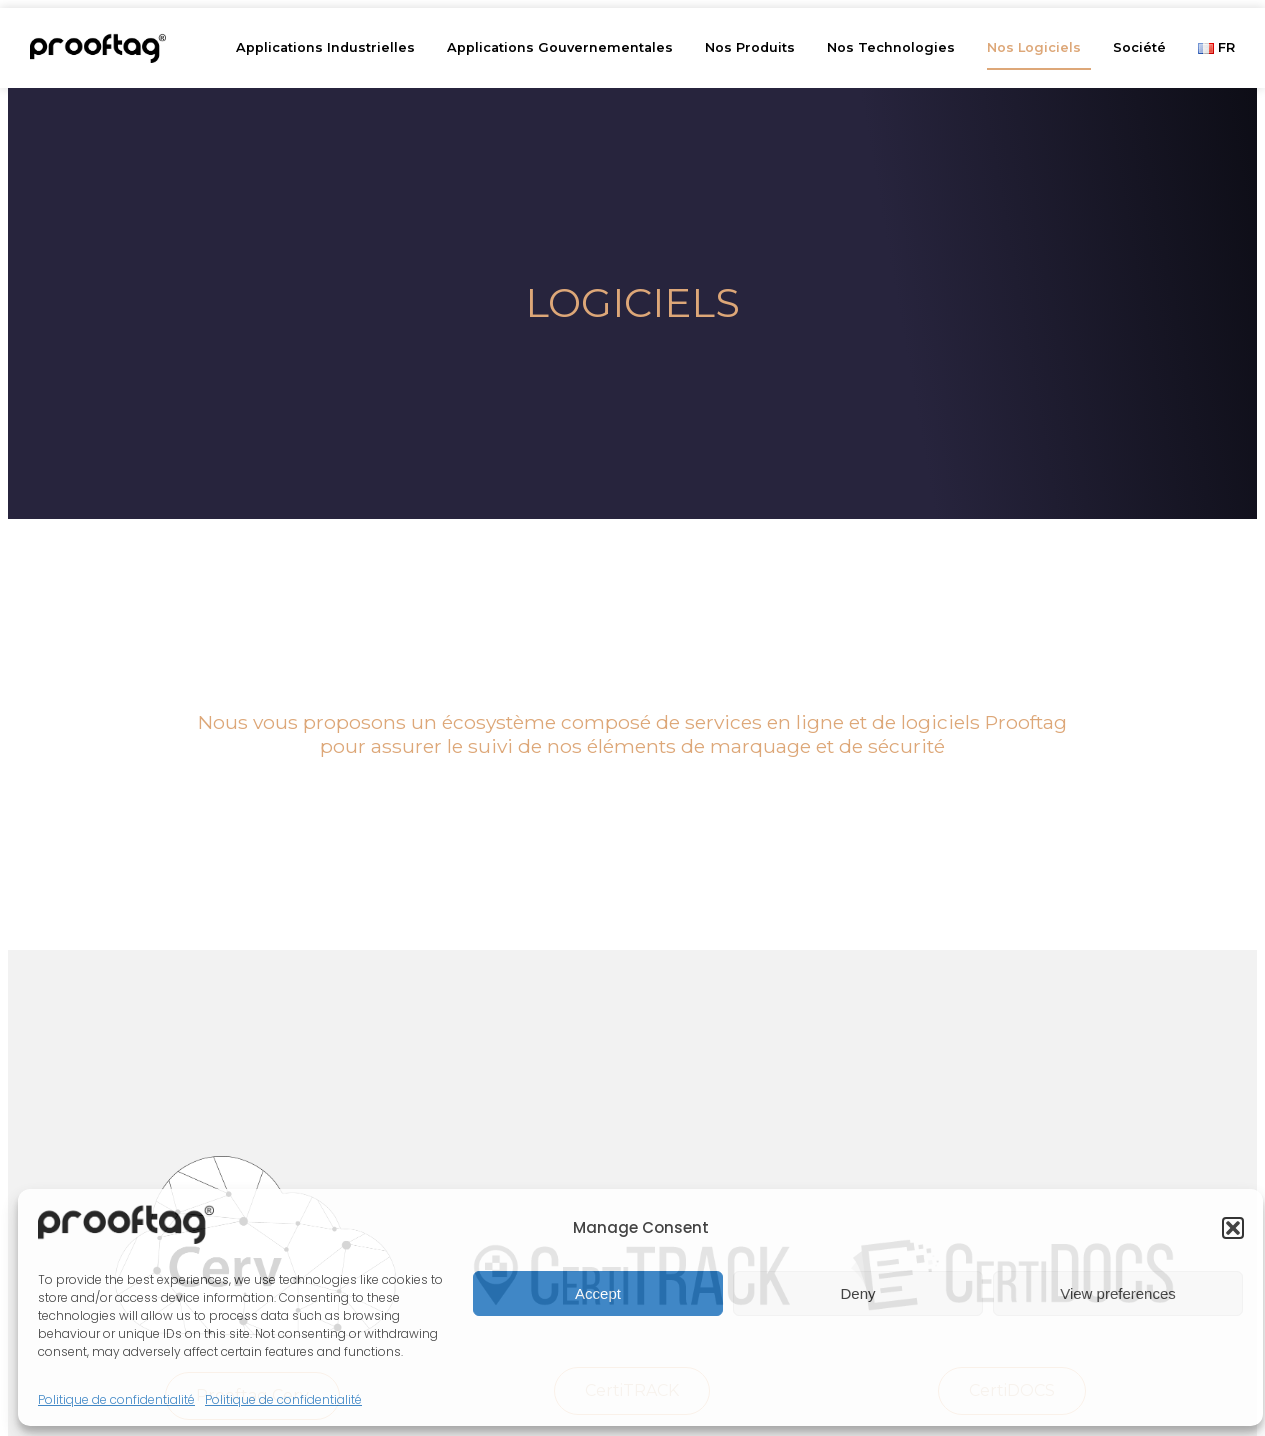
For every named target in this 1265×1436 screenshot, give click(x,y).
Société (1144, 48)
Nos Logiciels (1039, 48)
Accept (598, 1293)
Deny (857, 1293)
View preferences (1118, 1293)
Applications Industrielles (330, 48)
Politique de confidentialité (116, 1399)
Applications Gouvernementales (565, 48)
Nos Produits (755, 48)
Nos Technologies (896, 48)
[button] (1233, 1228)
